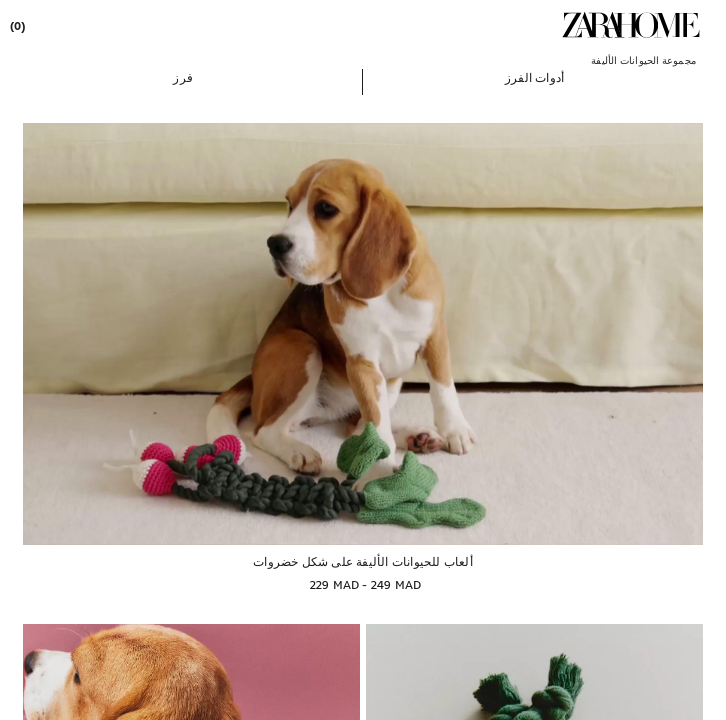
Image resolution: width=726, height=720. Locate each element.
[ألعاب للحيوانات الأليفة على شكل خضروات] (363, 334)
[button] (534, 77)
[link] (631, 25)
